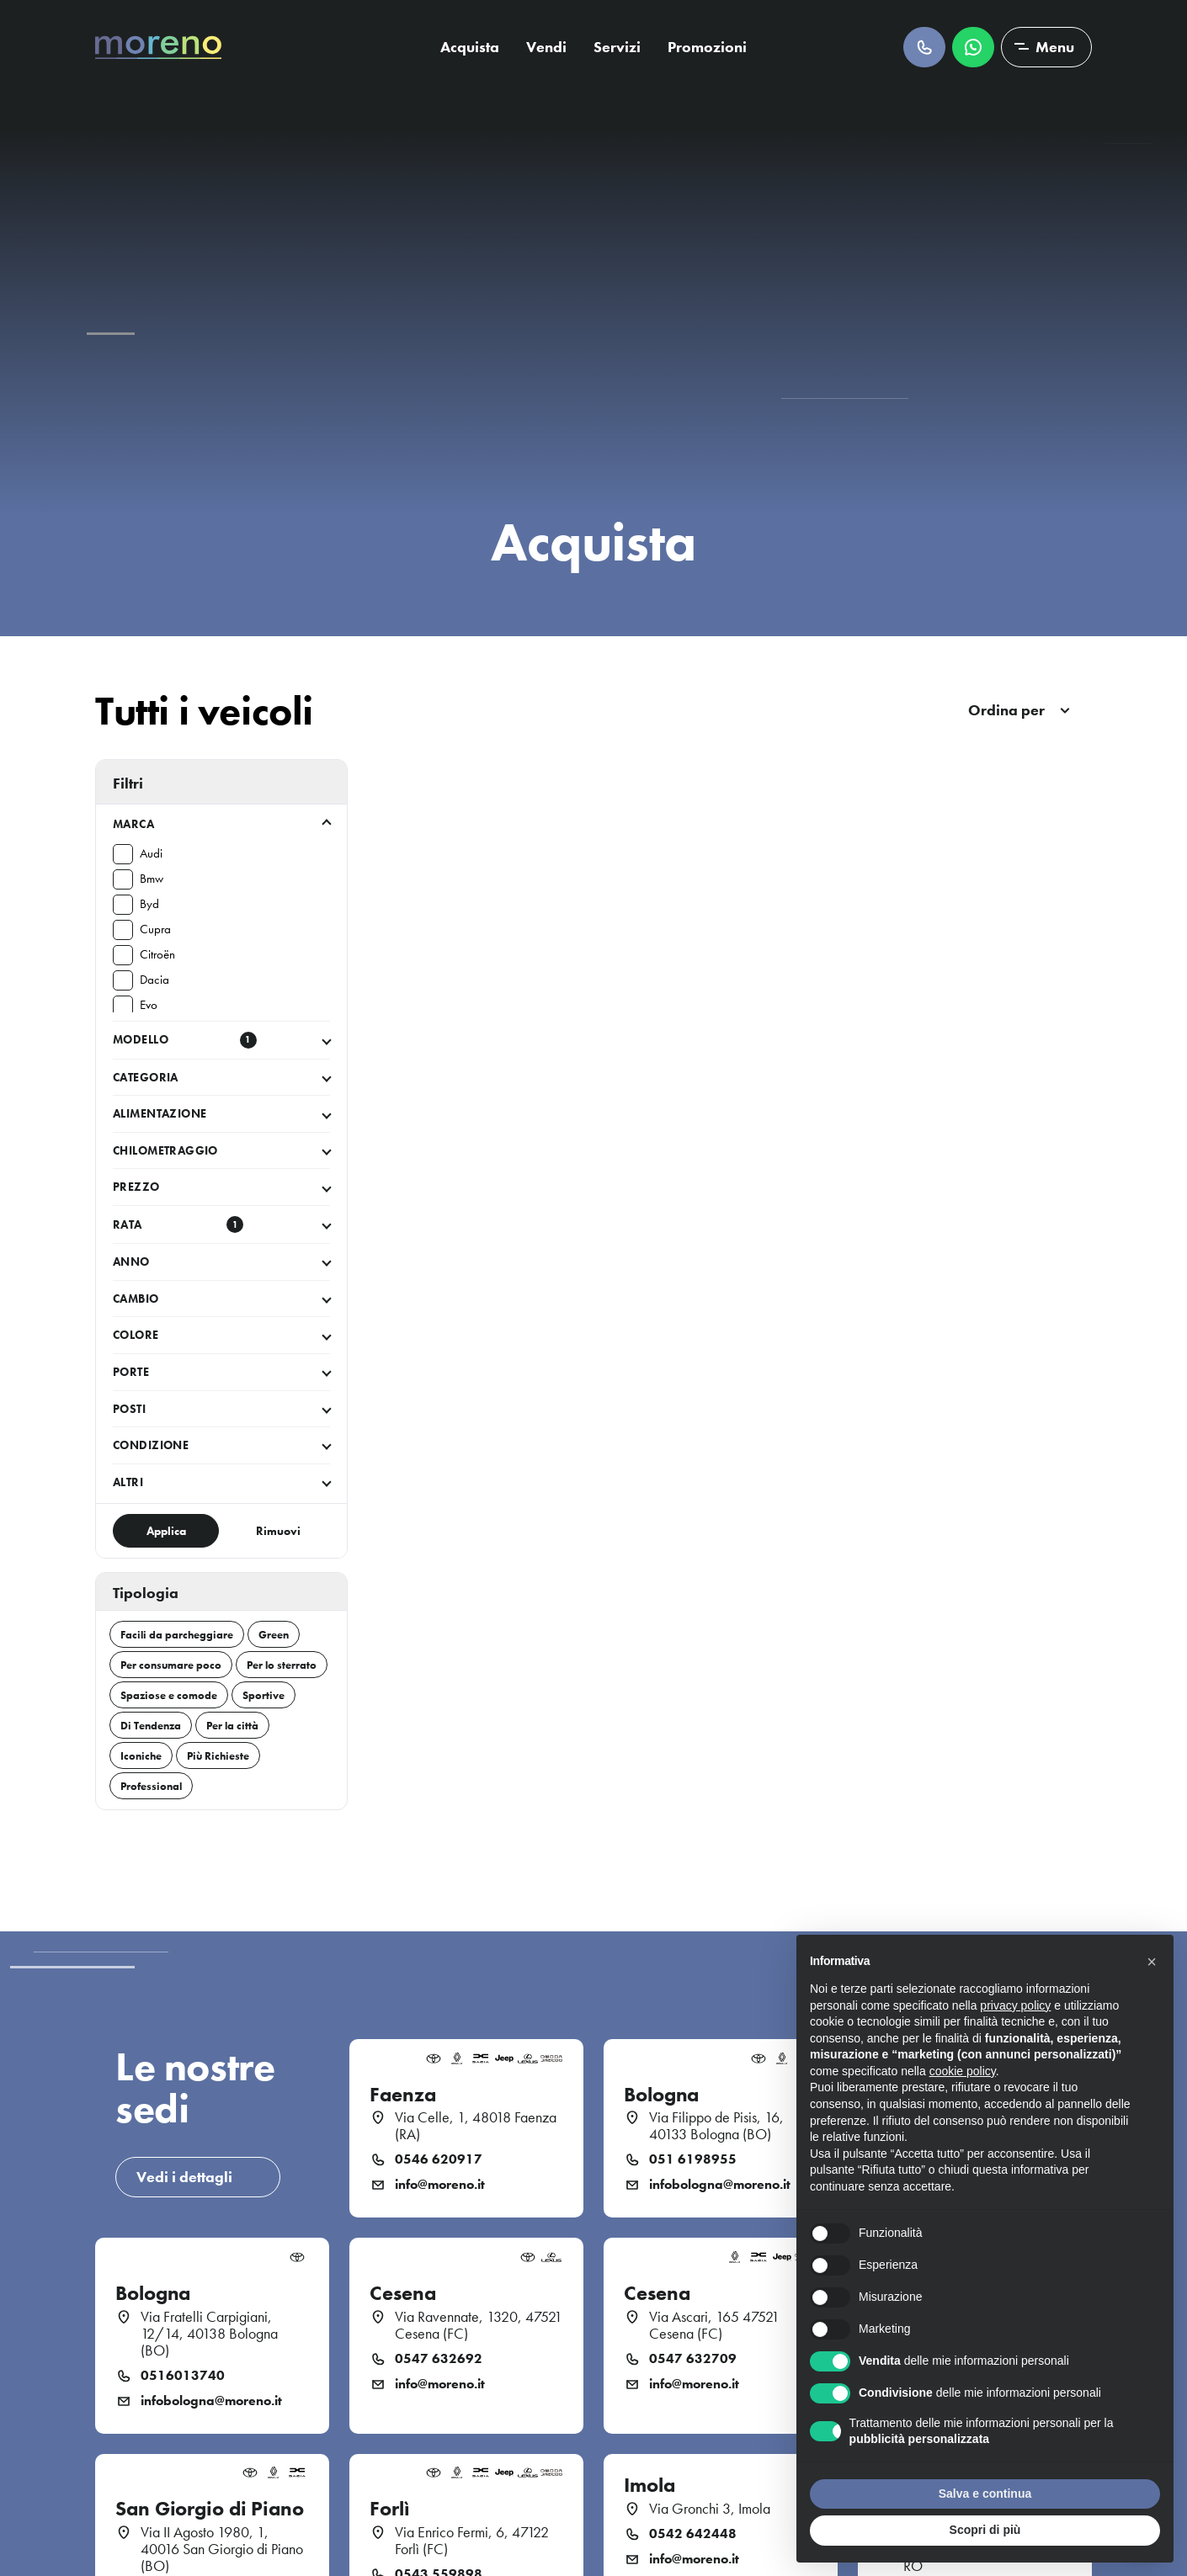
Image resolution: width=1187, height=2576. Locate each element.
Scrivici (973, 47)
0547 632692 (438, 2358)
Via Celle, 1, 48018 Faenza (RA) (475, 2126)
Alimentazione (159, 1113)
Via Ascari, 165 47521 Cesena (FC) (714, 2325)
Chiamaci (924, 47)
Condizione (151, 1445)
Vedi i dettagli (184, 2176)
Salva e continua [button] (985, 2493)
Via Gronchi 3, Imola (709, 2508)
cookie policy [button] (962, 2071)
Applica (166, 1530)
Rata (178, 1224)
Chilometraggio (165, 1150)
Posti (129, 1408)
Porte (131, 1371)
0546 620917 (438, 2159)
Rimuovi (278, 1530)
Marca (133, 823)
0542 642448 (693, 2534)
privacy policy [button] (1015, 2005)
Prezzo (136, 1186)
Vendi (546, 46)
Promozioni (707, 46)
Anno (131, 1261)
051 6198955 (693, 2159)
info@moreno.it (440, 2184)
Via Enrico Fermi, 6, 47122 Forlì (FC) (472, 2540)
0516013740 (183, 2375)
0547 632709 (693, 2358)
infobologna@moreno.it (719, 2184)
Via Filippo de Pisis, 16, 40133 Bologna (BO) (716, 2126)
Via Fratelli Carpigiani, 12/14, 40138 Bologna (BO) (209, 2333)
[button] (1151, 1961)
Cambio (136, 1298)
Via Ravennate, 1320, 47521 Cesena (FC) (478, 2325)
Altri (128, 1482)
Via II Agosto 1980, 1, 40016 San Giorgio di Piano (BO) (222, 2549)
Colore (136, 1334)
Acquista (469, 46)
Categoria (145, 1077)
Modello (185, 1040)
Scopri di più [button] (985, 2529)
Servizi (617, 46)
